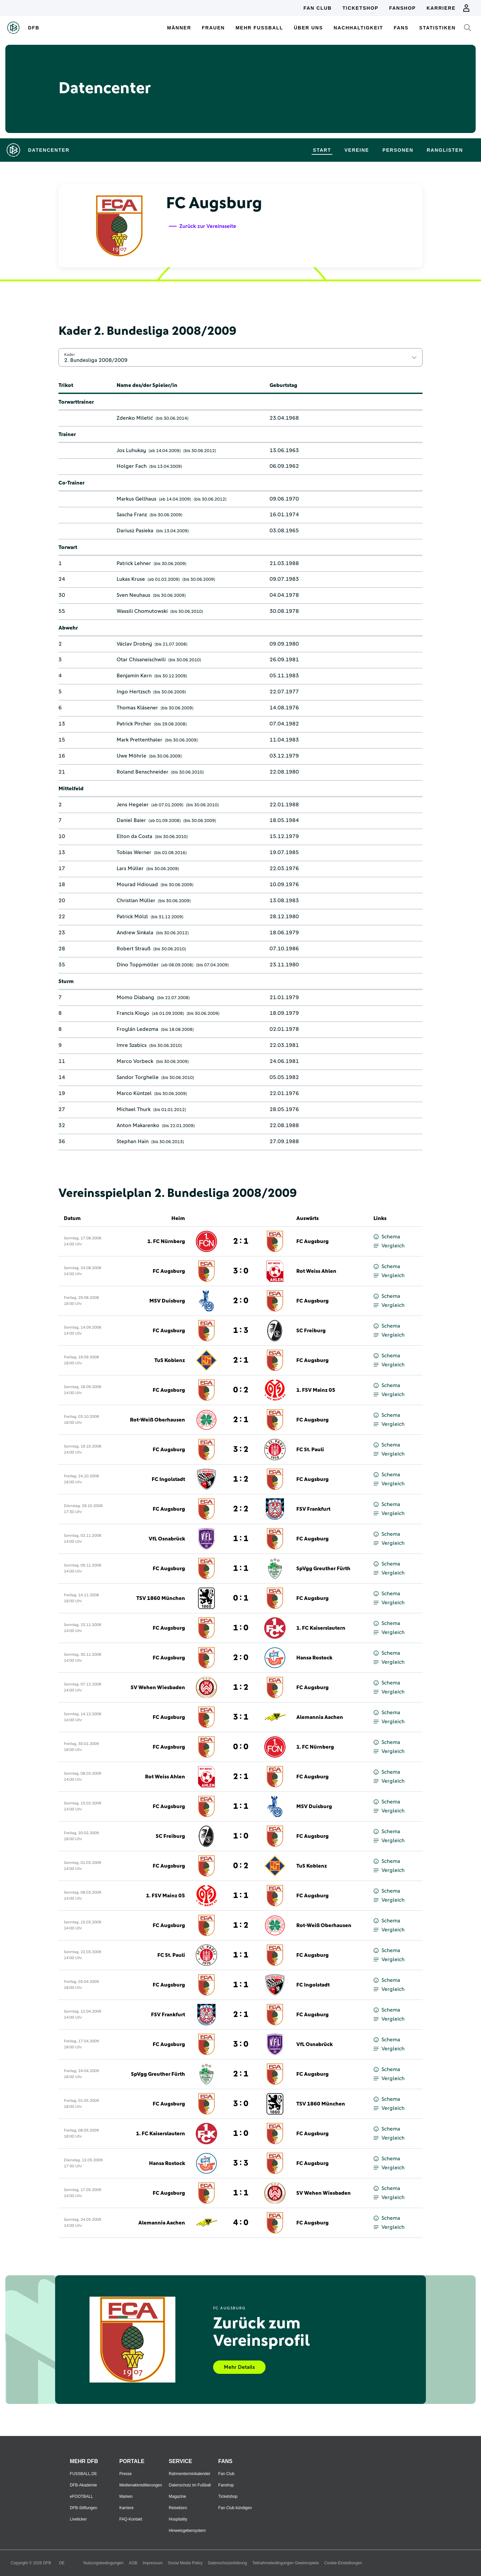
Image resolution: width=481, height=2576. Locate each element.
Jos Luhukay (131, 450)
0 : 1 (240, 1598)
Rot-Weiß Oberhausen (157, 1419)
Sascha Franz (132, 514)
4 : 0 (240, 2223)
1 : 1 (240, 1539)
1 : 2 (240, 1479)
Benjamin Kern (134, 675)
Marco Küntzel (134, 1093)
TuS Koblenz (169, 1360)
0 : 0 (240, 1747)
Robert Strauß (134, 948)
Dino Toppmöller (138, 964)
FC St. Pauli (310, 1449)
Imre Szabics (132, 1045)
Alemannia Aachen (319, 1717)
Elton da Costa (134, 836)
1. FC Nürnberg (166, 1241)
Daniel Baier (131, 820)
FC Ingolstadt (168, 1479)
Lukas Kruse (131, 579)
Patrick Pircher (134, 723)
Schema (386, 1237)
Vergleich (389, 1246)
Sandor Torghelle (138, 1077)
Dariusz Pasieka (135, 530)
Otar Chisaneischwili (141, 659)
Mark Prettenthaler (139, 739)
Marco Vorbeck (135, 1061)
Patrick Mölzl (132, 916)
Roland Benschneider (142, 772)
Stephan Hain (133, 1141)
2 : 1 (240, 1241)
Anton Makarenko (138, 1125)
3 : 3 (240, 2163)
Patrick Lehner (134, 563)
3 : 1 (240, 1717)
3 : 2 (240, 1450)
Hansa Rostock (314, 1657)
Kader (69, 355)
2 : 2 (240, 1509)
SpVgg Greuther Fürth (323, 1568)
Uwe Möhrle (131, 756)
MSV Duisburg (167, 1301)
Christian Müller (136, 900)
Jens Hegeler (133, 804)
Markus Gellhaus (136, 499)
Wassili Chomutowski (142, 611)
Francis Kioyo (133, 1013)
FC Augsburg (312, 1241)
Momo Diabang (135, 997)
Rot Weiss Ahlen (316, 1271)
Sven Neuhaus (133, 595)
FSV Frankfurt (313, 1509)
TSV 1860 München (160, 1598)
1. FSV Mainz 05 (315, 1390)
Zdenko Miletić (135, 418)
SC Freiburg (311, 1330)
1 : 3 (240, 1331)
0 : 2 (240, 1390)
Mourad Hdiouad (137, 884)
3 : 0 (240, 1271)
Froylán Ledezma (137, 1029)
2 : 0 (240, 1301)
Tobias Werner (134, 852)
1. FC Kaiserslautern (320, 1628)
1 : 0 (240, 1628)
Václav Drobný (134, 644)
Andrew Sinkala (135, 932)
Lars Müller (130, 868)
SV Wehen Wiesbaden (158, 1687)
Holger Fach (132, 466)
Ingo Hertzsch (134, 691)
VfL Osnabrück (167, 1538)
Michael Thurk (134, 1109)
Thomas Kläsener (137, 707)
